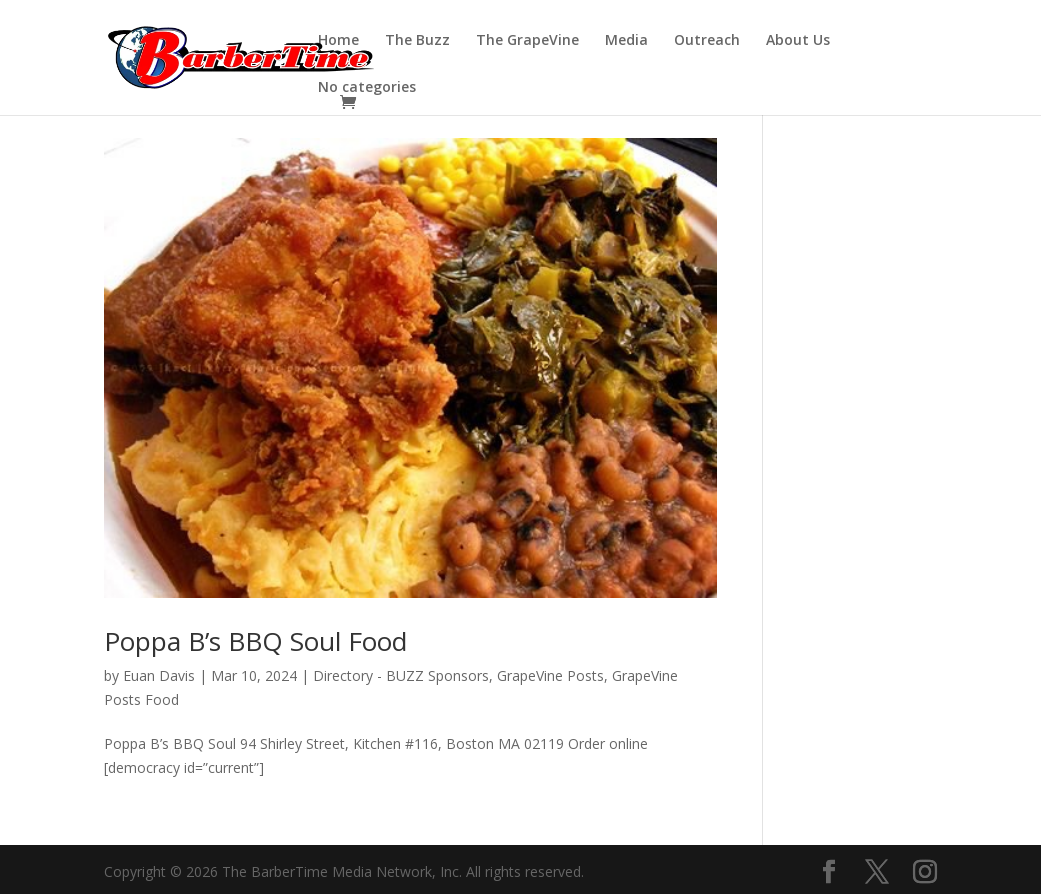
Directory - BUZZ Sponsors (401, 675)
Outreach (707, 41)
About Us (798, 41)
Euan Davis (159, 675)
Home (338, 41)
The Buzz (417, 41)
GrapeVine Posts (550, 675)
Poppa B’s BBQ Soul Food (255, 641)
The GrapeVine (527, 41)
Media (626, 41)
